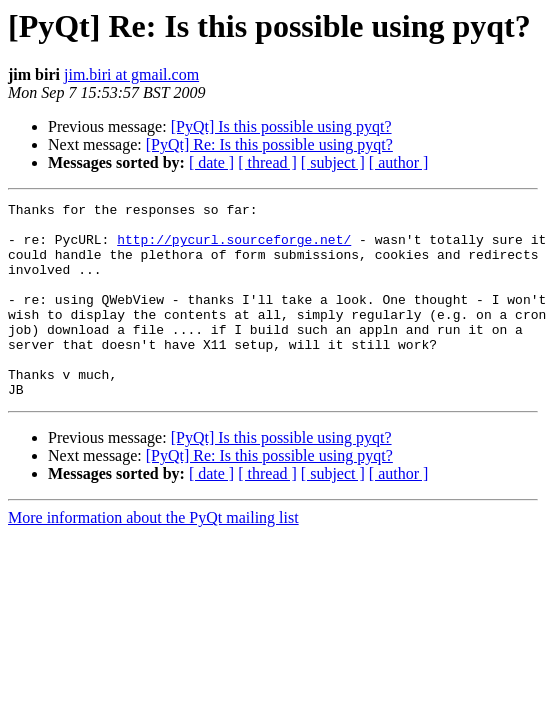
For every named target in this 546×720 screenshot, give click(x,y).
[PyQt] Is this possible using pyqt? (281, 126)
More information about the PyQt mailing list (153, 556)
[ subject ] (333, 162)
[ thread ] (267, 162)
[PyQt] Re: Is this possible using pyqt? (269, 144)
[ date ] (211, 162)
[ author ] (399, 162)
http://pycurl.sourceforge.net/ (234, 248)
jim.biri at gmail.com (131, 74)
